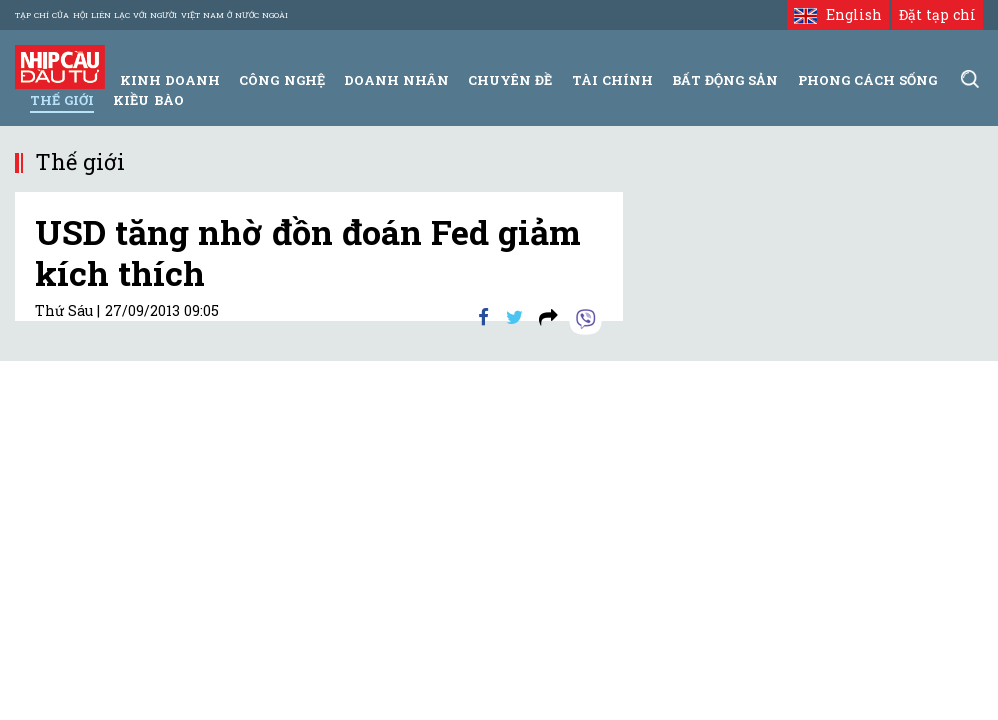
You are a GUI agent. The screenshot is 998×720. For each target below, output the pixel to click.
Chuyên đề (510, 80)
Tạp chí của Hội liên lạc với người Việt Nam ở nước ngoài (151, 15)
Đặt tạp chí (937, 14)
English (837, 14)
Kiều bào (148, 100)
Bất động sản (725, 80)
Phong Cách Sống (867, 80)
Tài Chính (612, 80)
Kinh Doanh (170, 80)
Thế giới (62, 100)
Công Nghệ (281, 80)
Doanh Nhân (396, 80)
